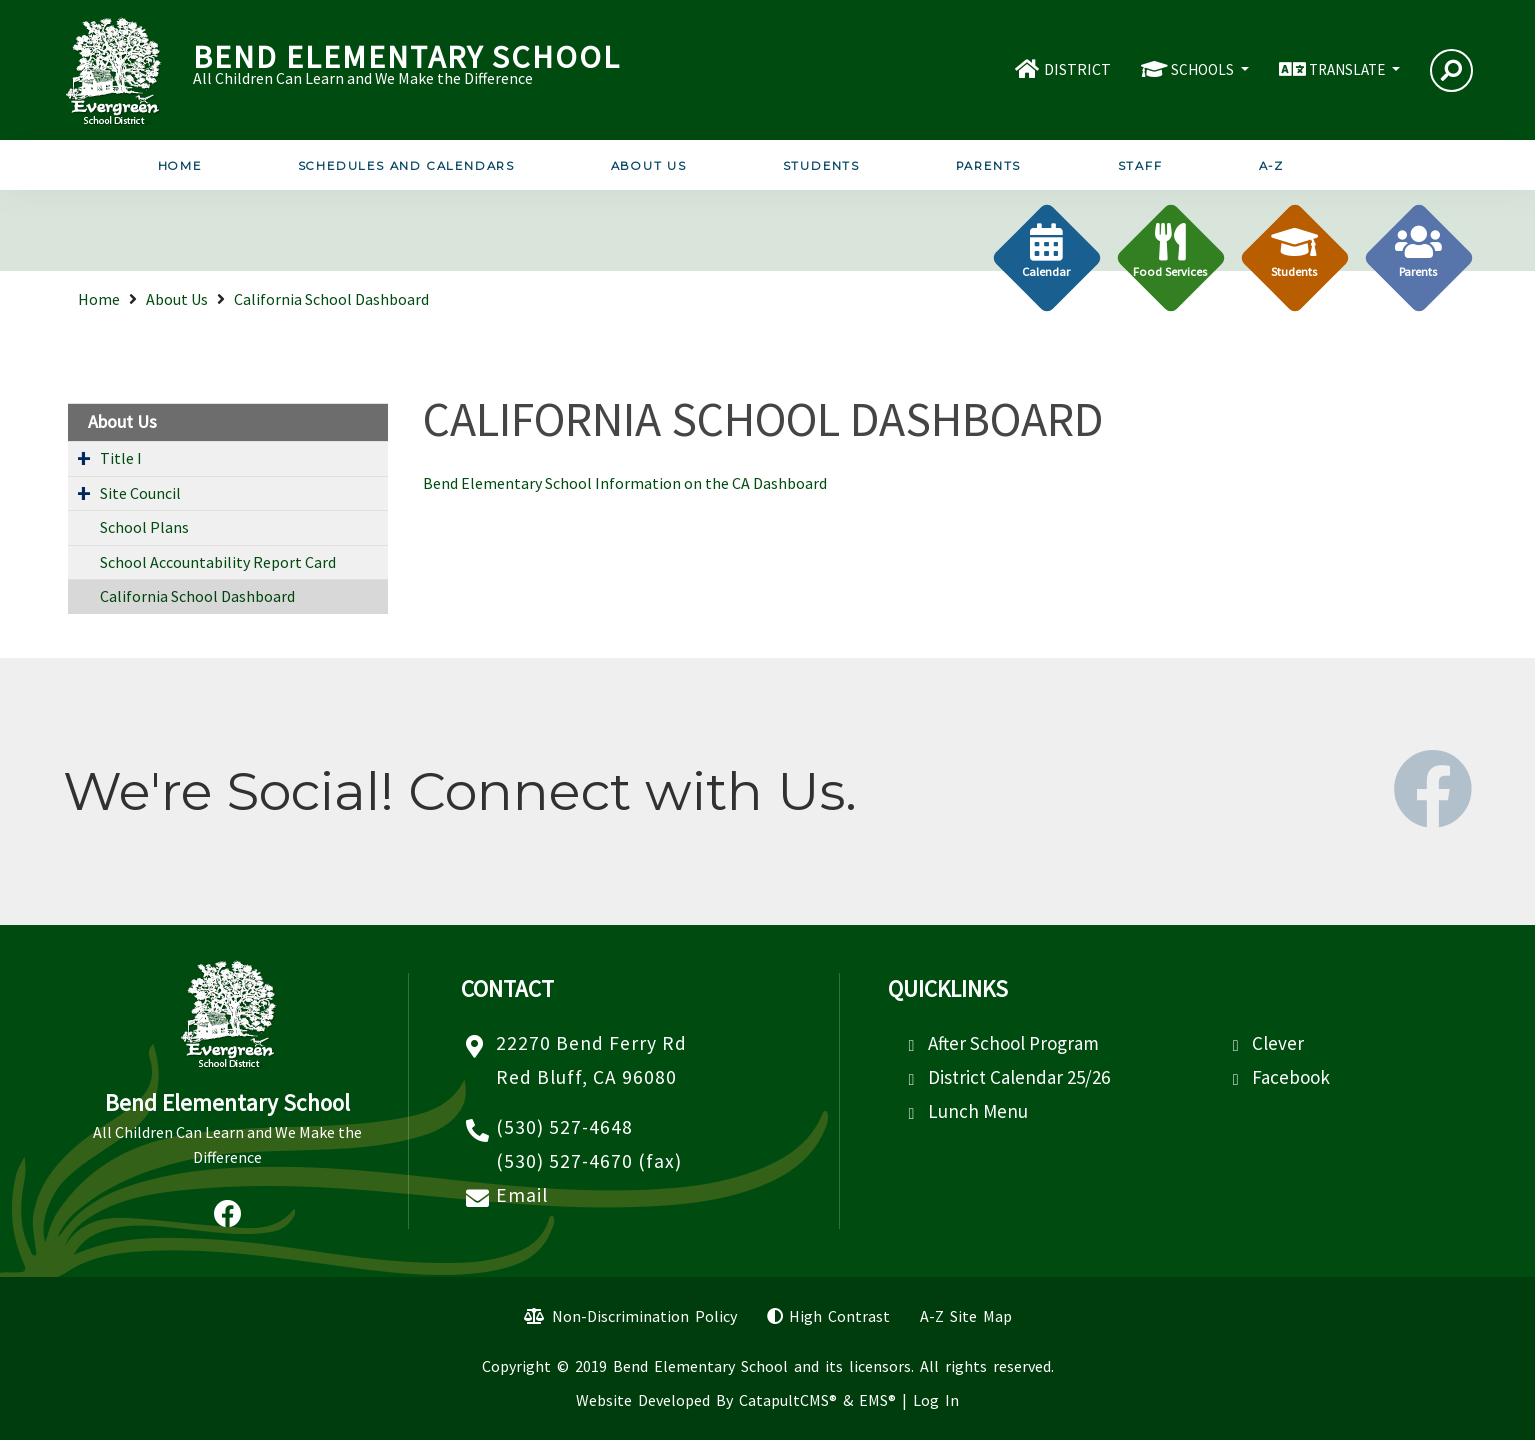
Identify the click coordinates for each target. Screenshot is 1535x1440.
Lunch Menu (978, 1111)
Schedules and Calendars (406, 166)
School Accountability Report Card (218, 562)
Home (180, 166)
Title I (121, 458)
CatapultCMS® (788, 1400)
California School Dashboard (331, 299)
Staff (1140, 166)
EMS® (877, 1400)
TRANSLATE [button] (1348, 69)
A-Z (1271, 166)
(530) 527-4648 (564, 1127)
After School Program (1013, 1043)
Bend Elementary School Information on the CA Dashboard (625, 483)
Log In (936, 1400)
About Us (649, 166)
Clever (1278, 1043)
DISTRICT (1077, 69)
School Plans (144, 527)
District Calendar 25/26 (1019, 1077)
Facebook (1291, 1077)
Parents (989, 166)
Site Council (140, 493)
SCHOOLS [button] (1204, 69)
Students (821, 166)
